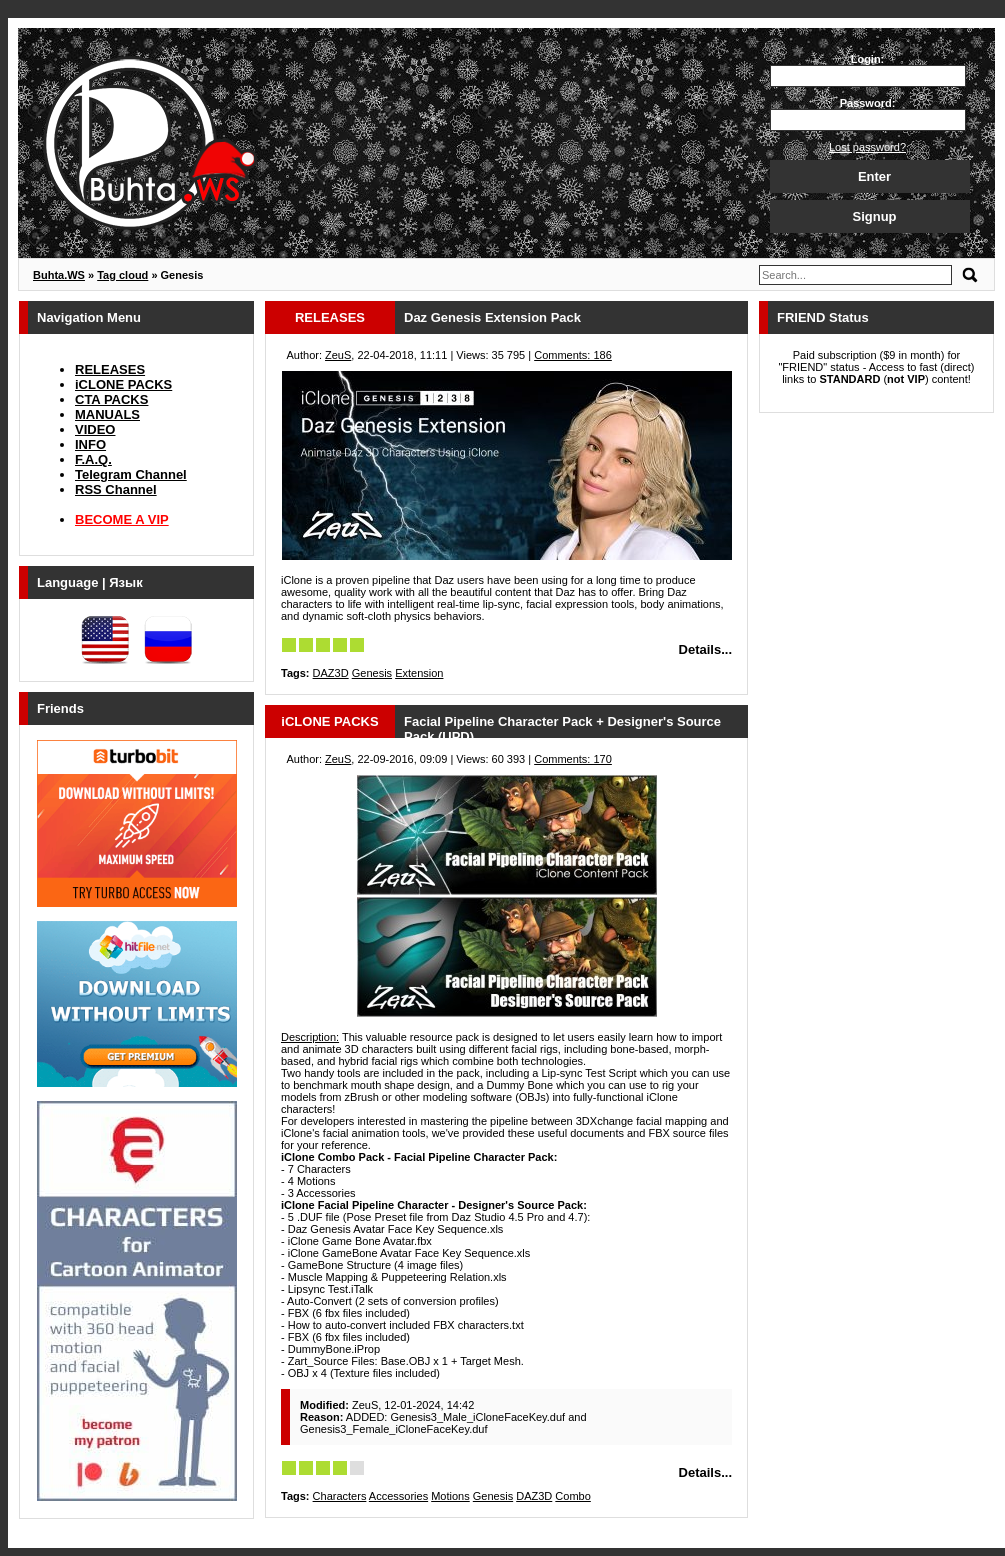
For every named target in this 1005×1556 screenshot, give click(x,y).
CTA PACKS (111, 399)
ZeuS (338, 355)
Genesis (372, 673)
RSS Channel (116, 489)
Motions (450, 1496)
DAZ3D (331, 673)
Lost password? (867, 147)
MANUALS (107, 414)
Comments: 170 (573, 759)
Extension (419, 673)
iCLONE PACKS (123, 384)
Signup (874, 216)
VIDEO (95, 429)
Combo (572, 1496)
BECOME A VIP (122, 519)
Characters (340, 1496)
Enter (874, 176)
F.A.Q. (93, 459)
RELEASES (110, 369)
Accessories (398, 1496)
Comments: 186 (573, 355)
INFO (90, 444)
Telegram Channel (131, 474)
